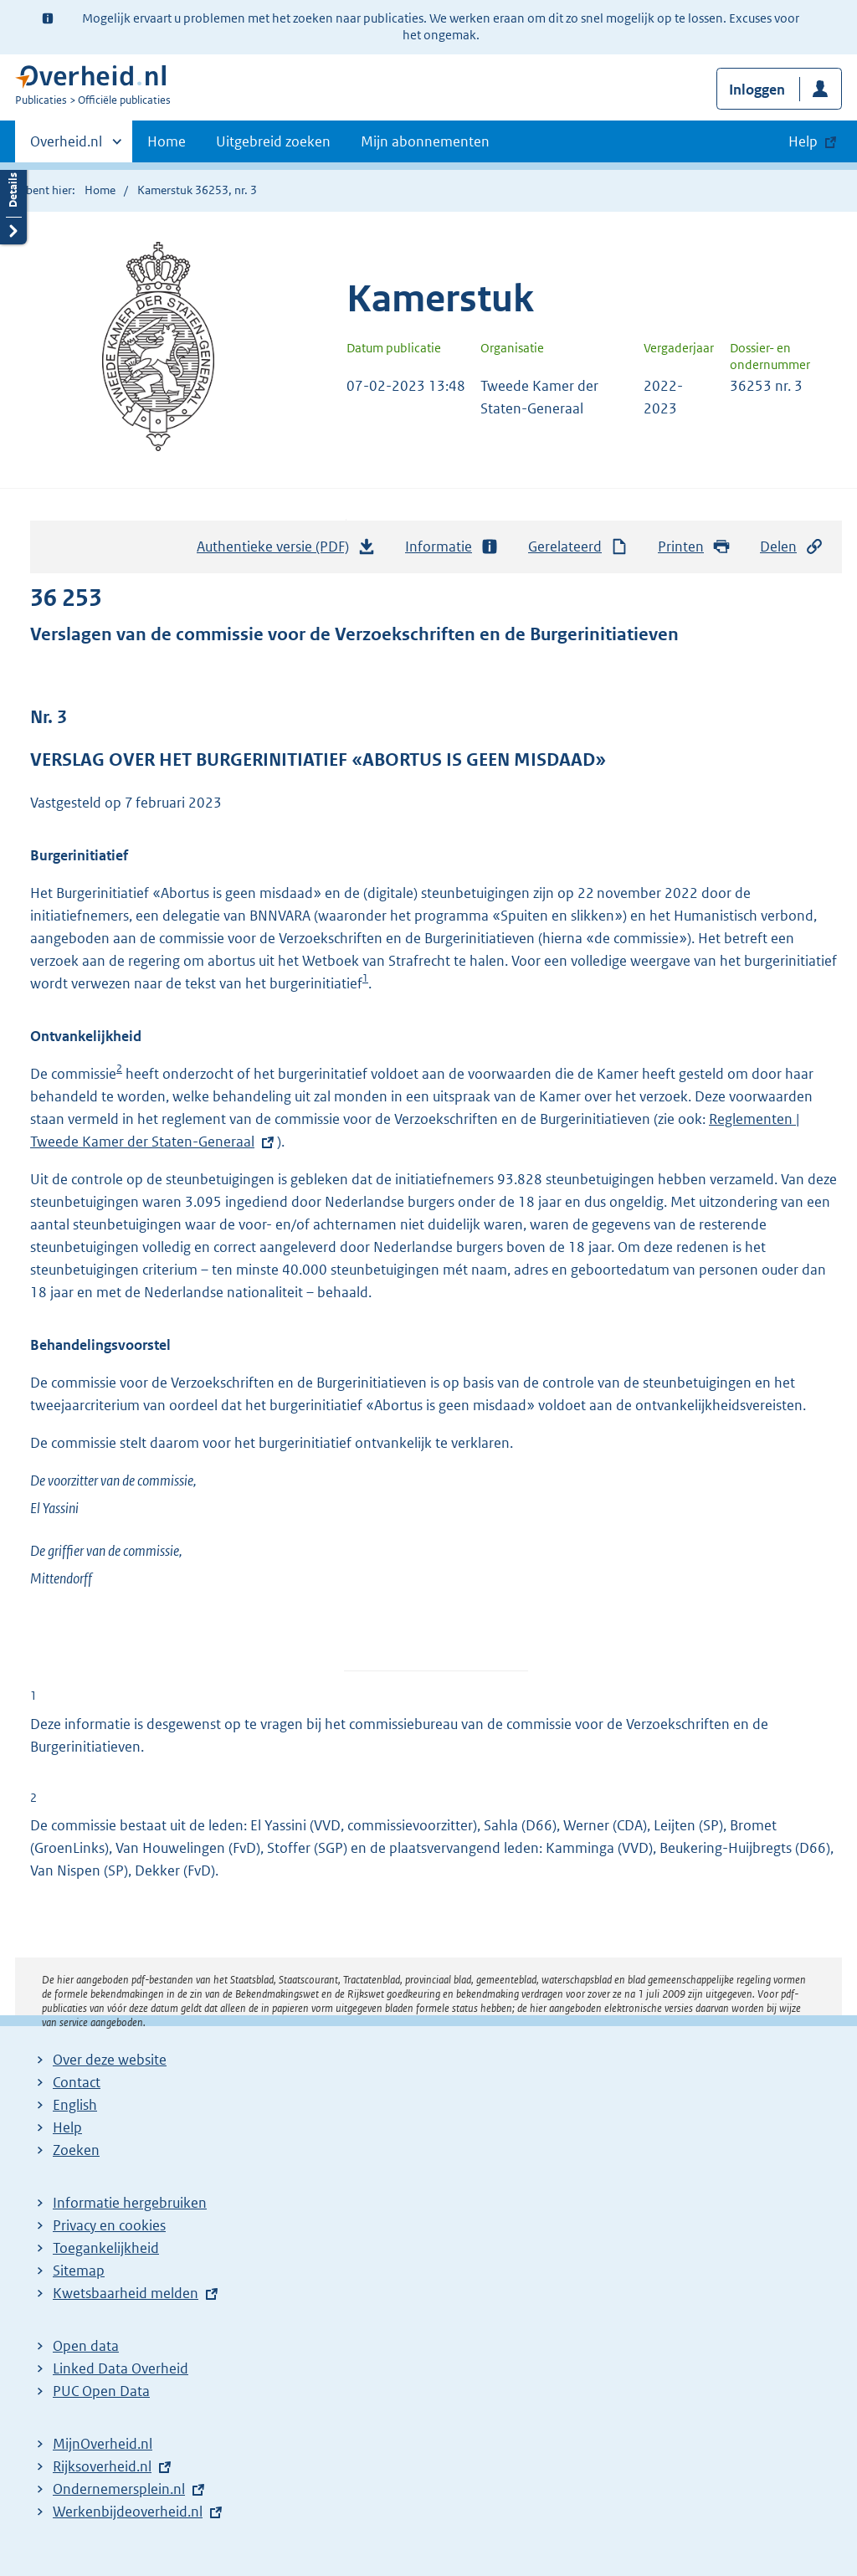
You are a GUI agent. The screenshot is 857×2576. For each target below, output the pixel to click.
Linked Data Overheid (120, 2368)
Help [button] (803, 141)
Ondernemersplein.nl (119, 2489)
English (75, 2105)
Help (67, 2127)
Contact (76, 2082)
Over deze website (110, 2059)
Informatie (452, 547)
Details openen (13, 203)
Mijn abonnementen (425, 141)
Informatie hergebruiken (130, 2203)
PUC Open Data (101, 2391)
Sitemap (79, 2270)
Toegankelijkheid (106, 2248)
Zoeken (76, 2150)
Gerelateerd (578, 547)
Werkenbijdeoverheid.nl (128, 2511)
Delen (792, 547)
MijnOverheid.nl (102, 2444)
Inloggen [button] (757, 89)
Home (166, 141)
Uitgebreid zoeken (273, 141)
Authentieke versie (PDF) (286, 551)
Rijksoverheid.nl (102, 2466)
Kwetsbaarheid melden (125, 2293)
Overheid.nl (66, 146)
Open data (86, 2346)
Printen (694, 547)
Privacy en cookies (109, 2225)
